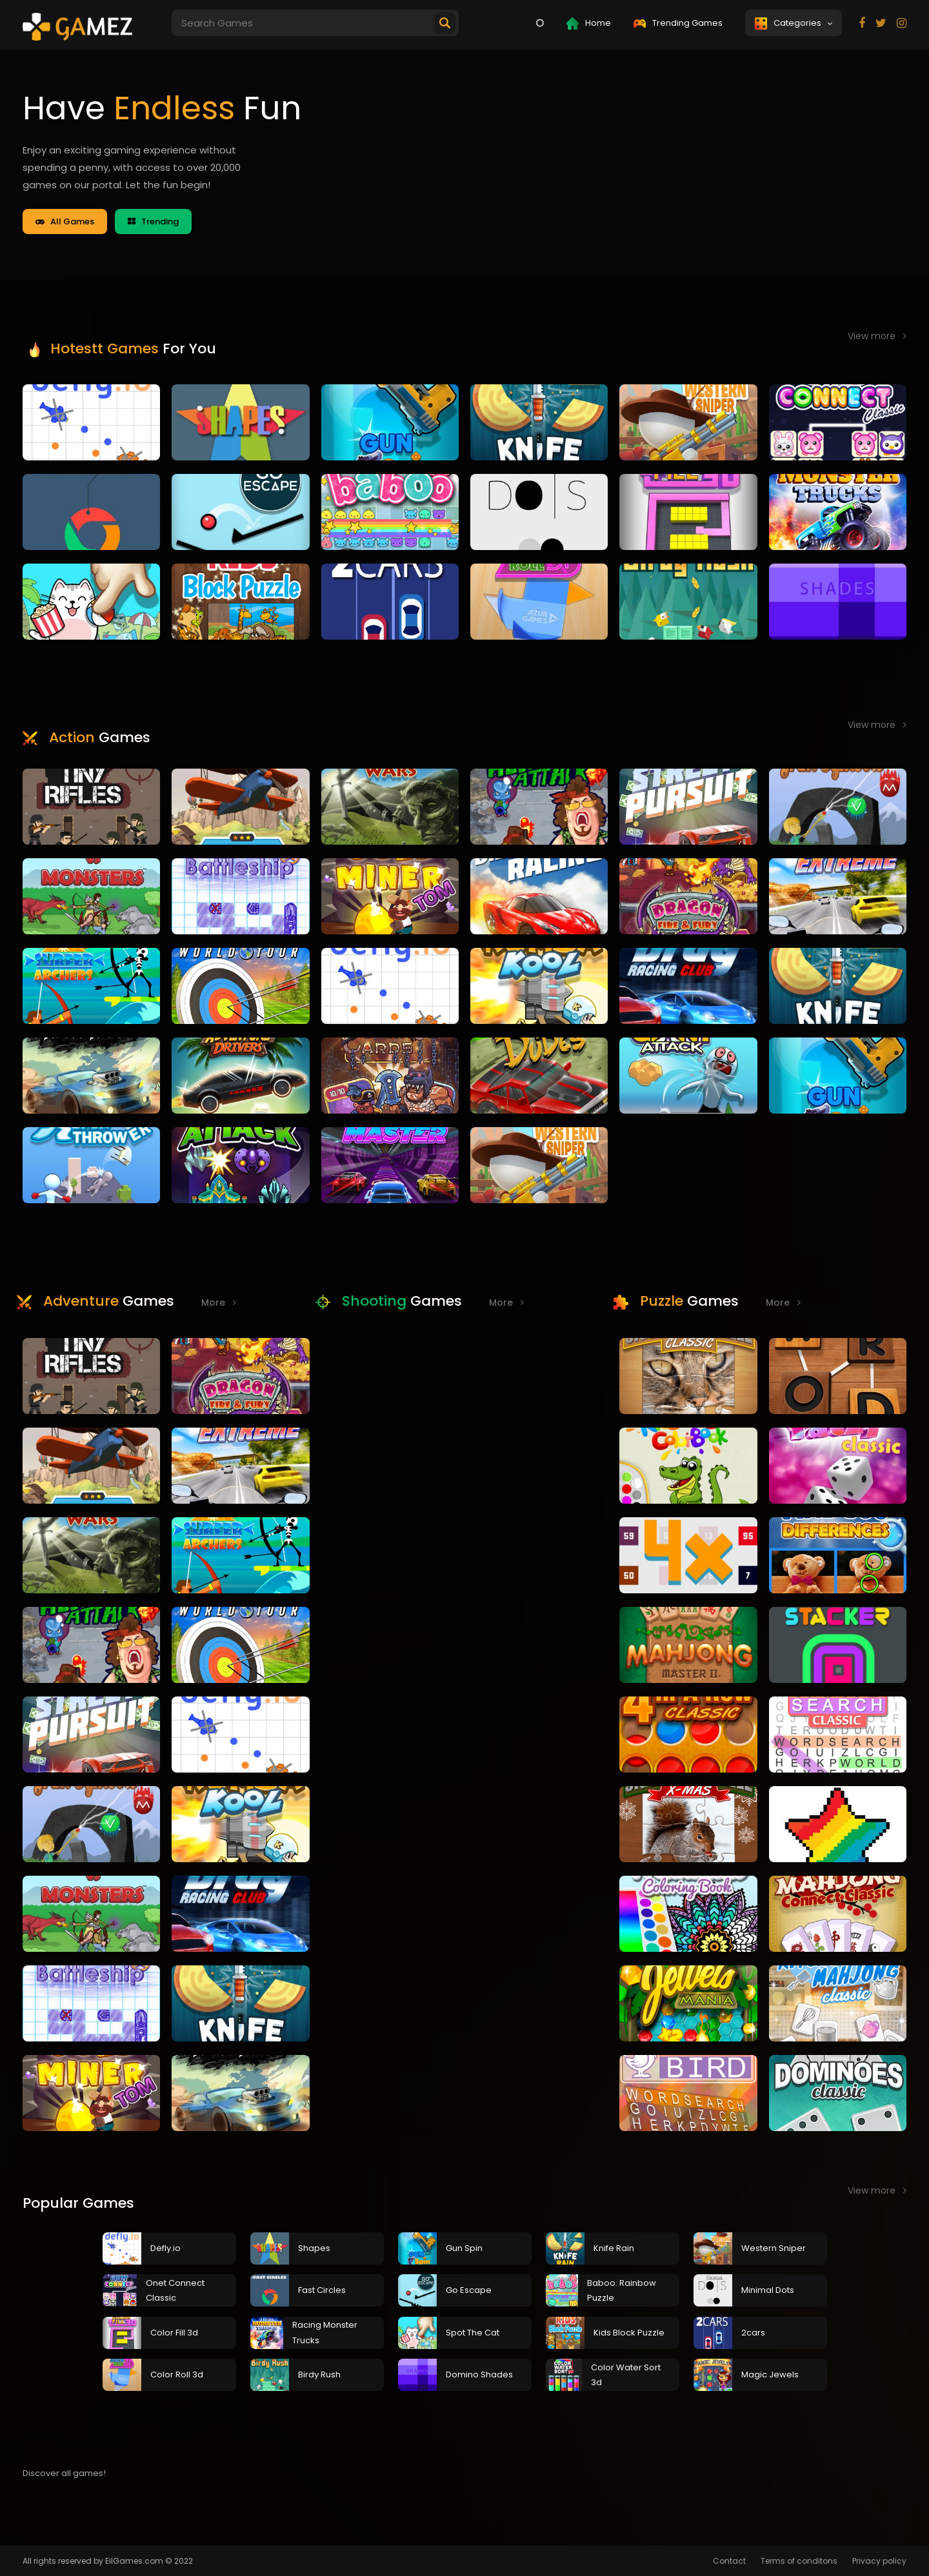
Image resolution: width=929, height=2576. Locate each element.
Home (588, 23)
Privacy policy (879, 2560)
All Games (64, 221)
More (218, 1302)
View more (877, 335)
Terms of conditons (799, 2560)
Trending (153, 221)
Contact (729, 2560)
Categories (793, 23)
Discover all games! (64, 2473)
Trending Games (678, 23)
